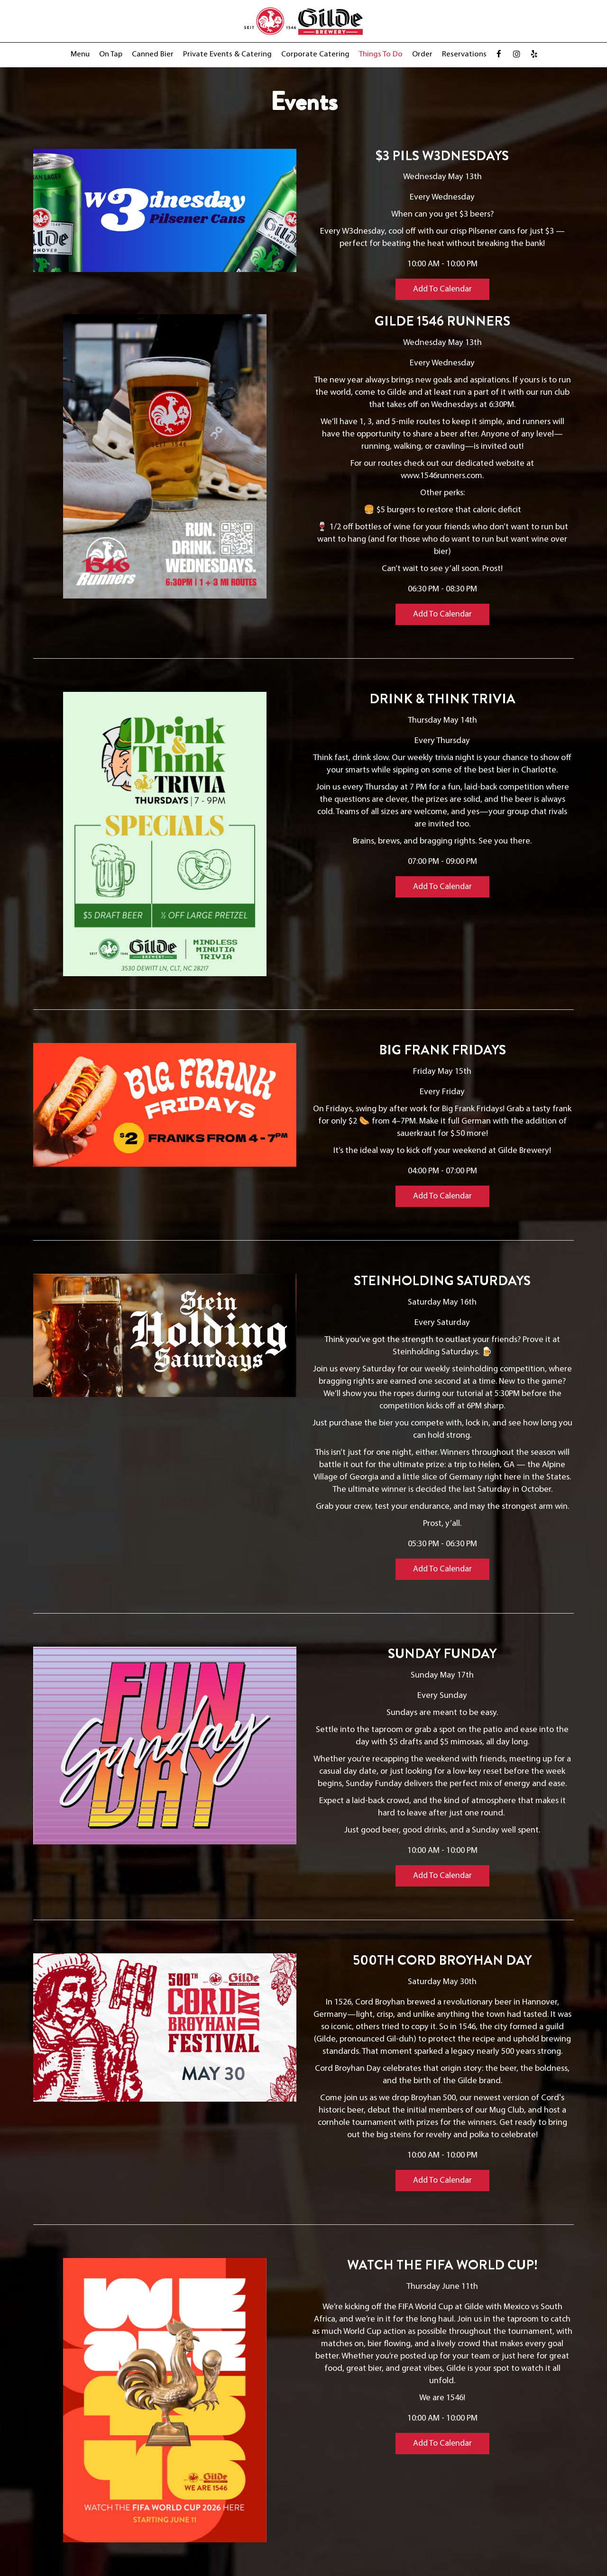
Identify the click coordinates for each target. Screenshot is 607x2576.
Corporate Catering (315, 54)
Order (422, 54)
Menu (80, 54)
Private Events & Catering (227, 54)
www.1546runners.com (441, 476)
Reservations (464, 54)
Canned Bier (153, 54)
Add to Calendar (442, 289)
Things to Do (381, 54)
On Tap (110, 54)
